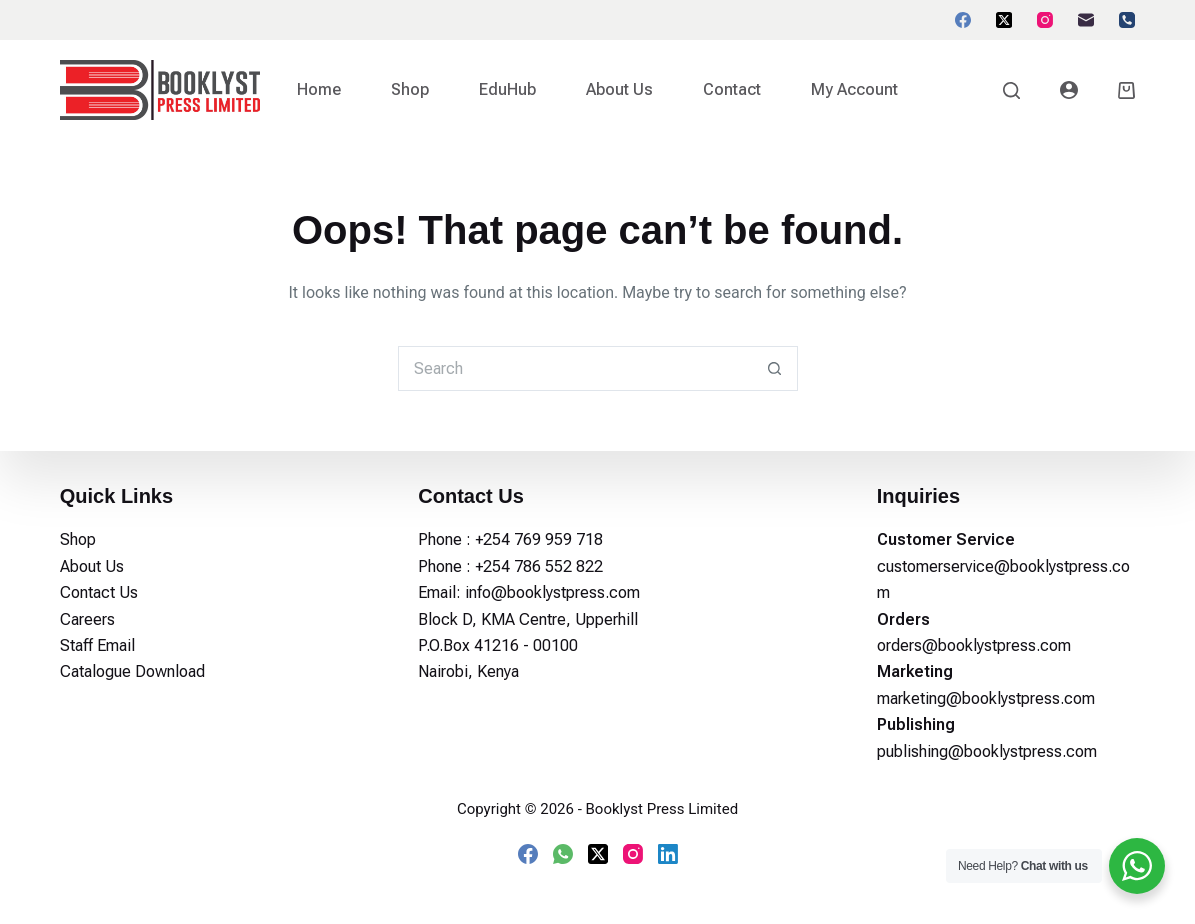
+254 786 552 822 (539, 566)
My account (854, 89)
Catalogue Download (132, 671)
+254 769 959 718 (539, 539)
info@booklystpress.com (552, 592)
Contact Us (99, 592)
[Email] (1086, 20)
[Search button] (775, 368)
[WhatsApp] (563, 854)
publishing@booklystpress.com (987, 751)
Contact (732, 89)
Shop (410, 89)
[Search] (1011, 90)
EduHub (507, 89)
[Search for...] (575, 368)
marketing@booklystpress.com (986, 698)
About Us (619, 89)
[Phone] (1127, 20)
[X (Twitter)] (1004, 20)
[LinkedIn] (668, 854)
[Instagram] (1045, 20)
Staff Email (97, 645)
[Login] (1069, 90)
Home (319, 89)
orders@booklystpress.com (974, 645)
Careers (87, 619)
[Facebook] (963, 20)
